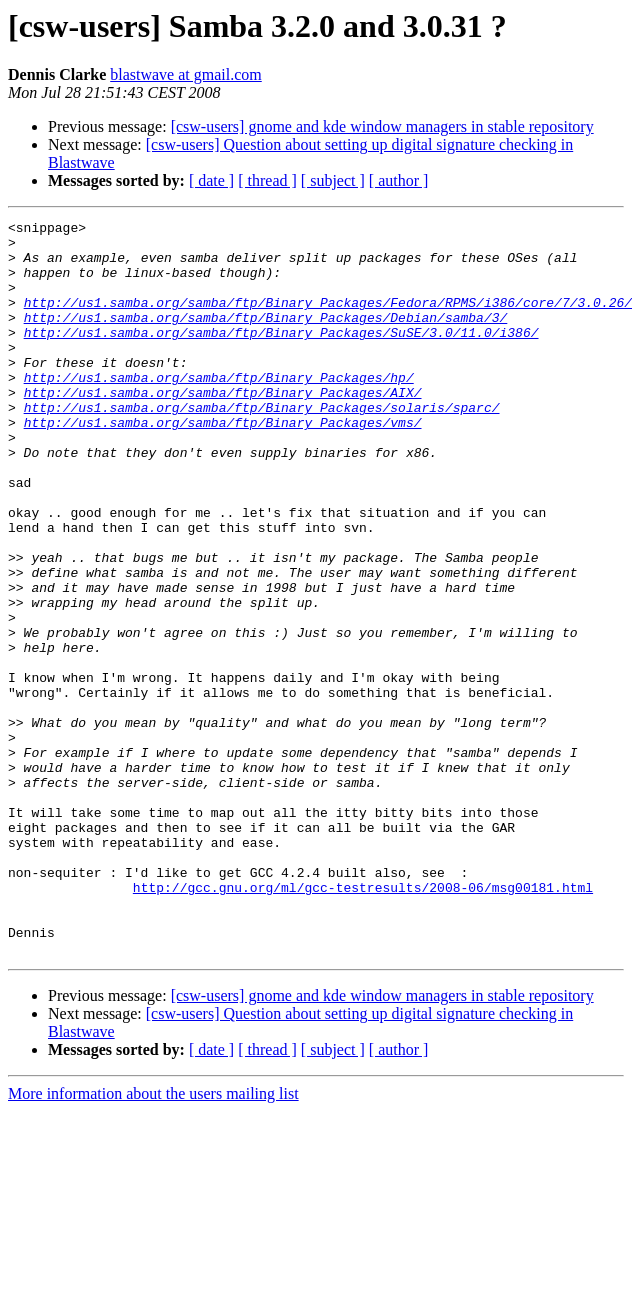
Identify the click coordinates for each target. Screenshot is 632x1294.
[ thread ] (267, 180)
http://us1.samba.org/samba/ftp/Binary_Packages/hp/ (219, 410)
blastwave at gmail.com (186, 74)
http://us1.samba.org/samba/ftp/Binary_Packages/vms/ (223, 464)
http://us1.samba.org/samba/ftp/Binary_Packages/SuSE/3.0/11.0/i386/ (281, 356)
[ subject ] (333, 180)
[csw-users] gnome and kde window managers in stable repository (382, 126)
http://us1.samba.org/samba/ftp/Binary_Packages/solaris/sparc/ (262, 446)
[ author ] (399, 180)
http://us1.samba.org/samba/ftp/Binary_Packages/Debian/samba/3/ (266, 338)
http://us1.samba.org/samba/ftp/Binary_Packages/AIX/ (223, 428)
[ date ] (211, 180)
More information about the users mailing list (153, 1240)
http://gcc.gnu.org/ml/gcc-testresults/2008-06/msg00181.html (363, 1022)
